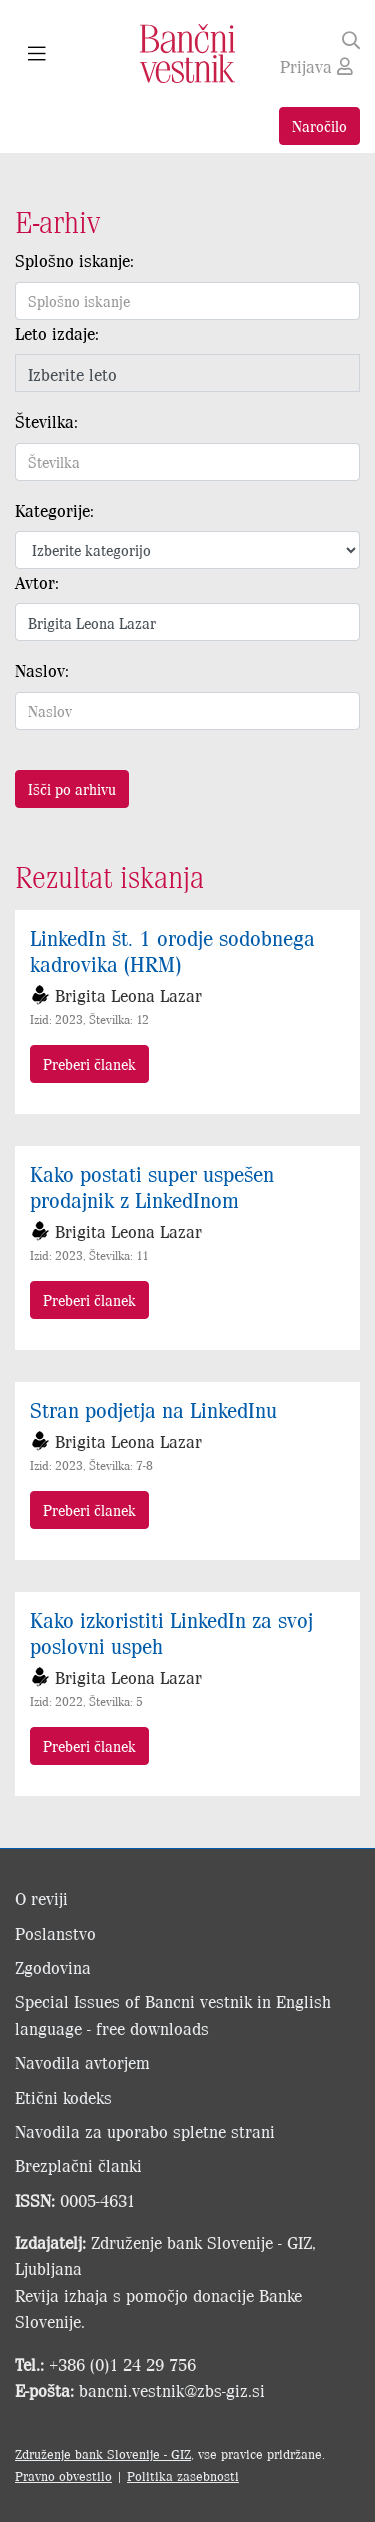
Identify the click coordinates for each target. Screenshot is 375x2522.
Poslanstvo (55, 1933)
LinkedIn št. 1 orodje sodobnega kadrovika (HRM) (172, 950)
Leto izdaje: (57, 333)
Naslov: (42, 670)
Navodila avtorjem (82, 2062)
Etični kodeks (63, 2097)
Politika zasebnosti (183, 2475)
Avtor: (37, 582)
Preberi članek (89, 1063)
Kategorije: (54, 510)
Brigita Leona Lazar (128, 995)
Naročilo (319, 125)
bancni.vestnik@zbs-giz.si (172, 2390)
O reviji (41, 1898)
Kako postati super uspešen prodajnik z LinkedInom (152, 1186)
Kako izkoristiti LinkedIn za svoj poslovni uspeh (171, 1632)
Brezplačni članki (78, 2165)
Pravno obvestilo (63, 2475)
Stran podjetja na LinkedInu (153, 1409)
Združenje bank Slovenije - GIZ (103, 2453)
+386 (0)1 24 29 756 (122, 2364)
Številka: (46, 421)
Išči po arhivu (72, 788)
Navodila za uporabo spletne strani (145, 2131)
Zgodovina (53, 1967)
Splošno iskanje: (74, 260)
